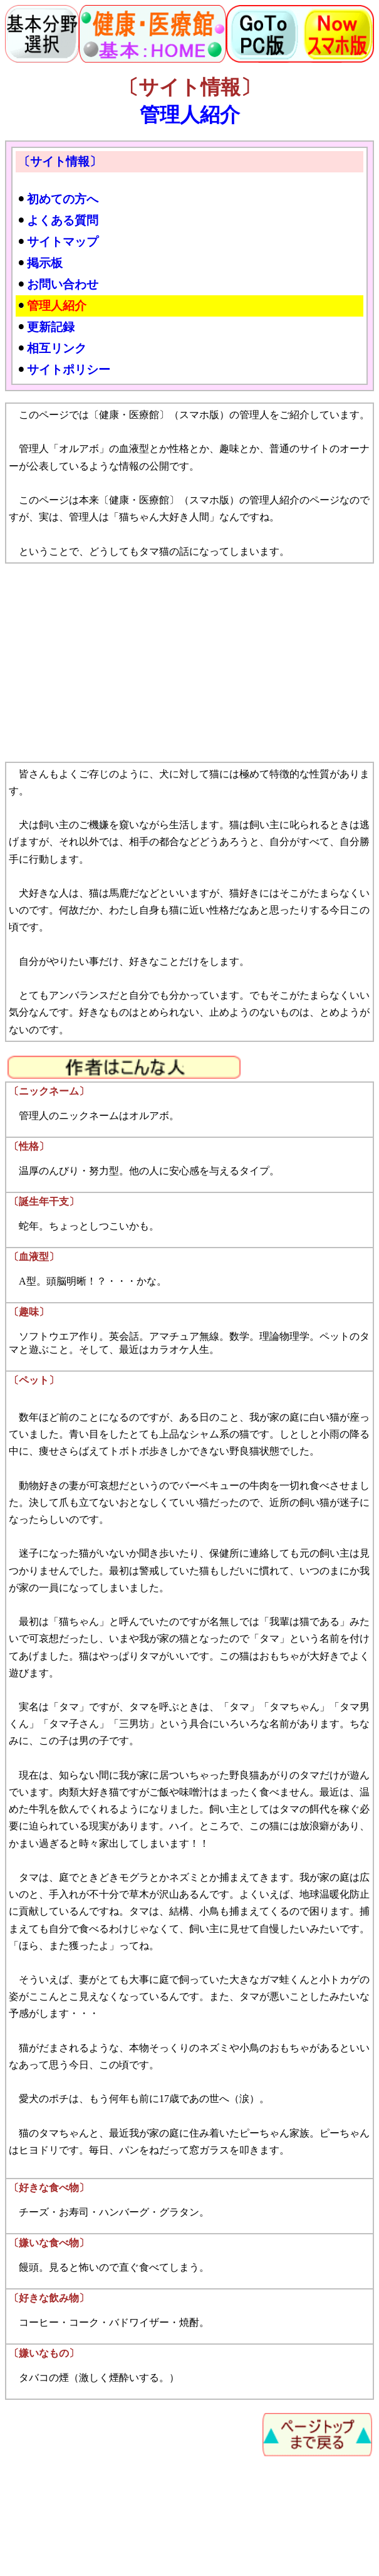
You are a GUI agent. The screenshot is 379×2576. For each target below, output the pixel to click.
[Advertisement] (189, 662)
